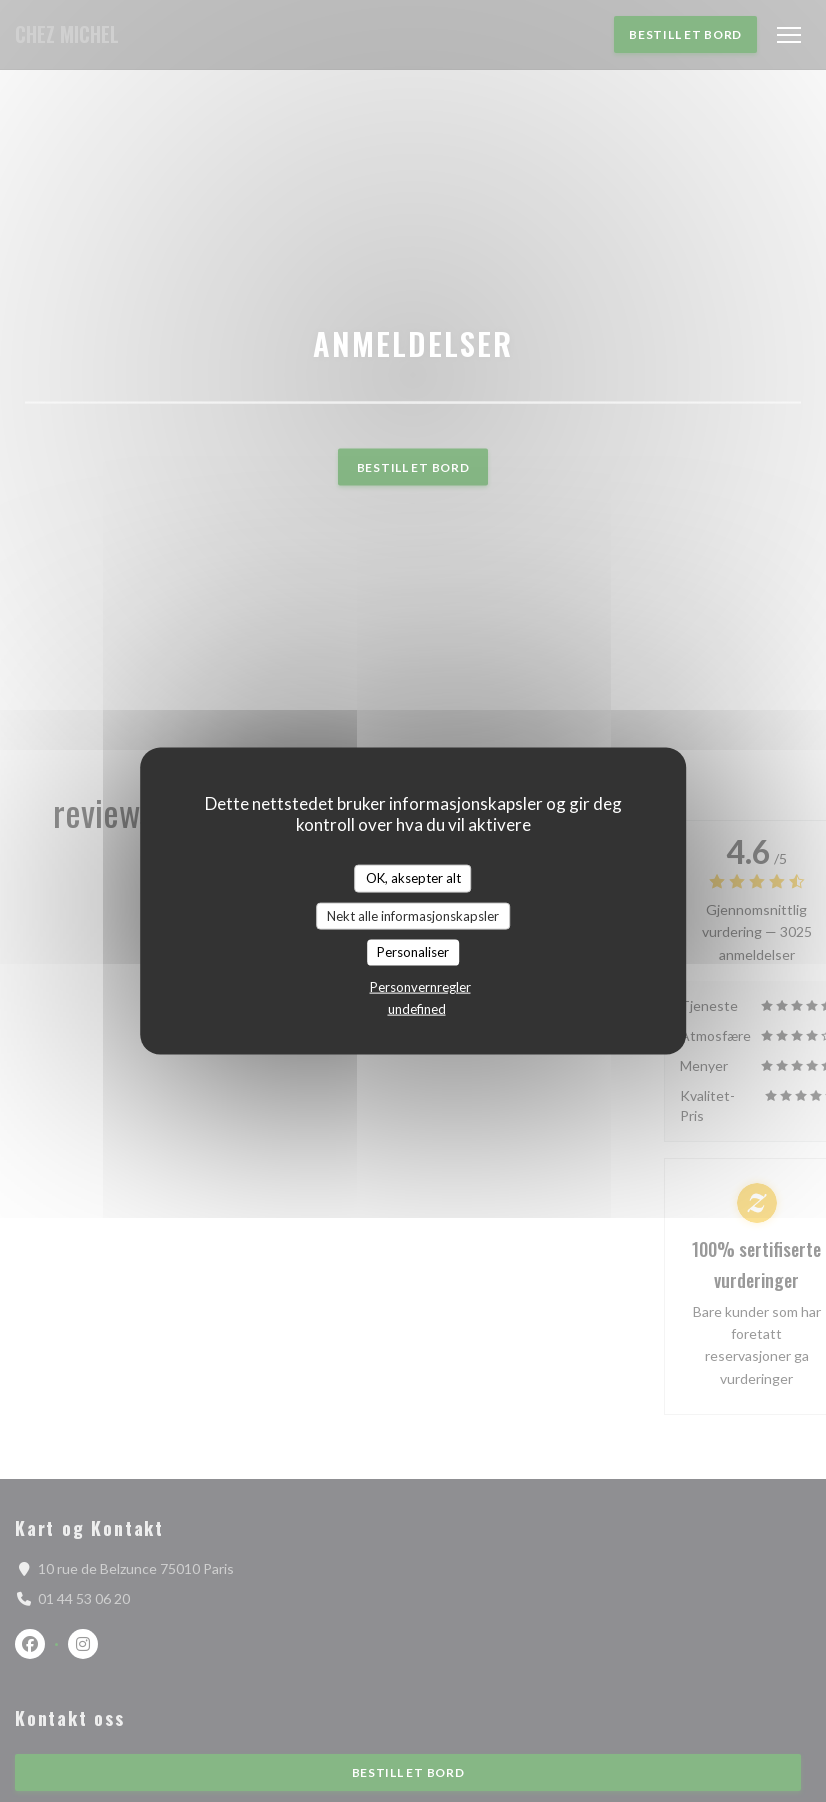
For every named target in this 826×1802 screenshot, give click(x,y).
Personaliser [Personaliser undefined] (413, 952)
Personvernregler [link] (420, 986)
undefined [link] (417, 1008)
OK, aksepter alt (413, 878)
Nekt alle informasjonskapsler (413, 915)
